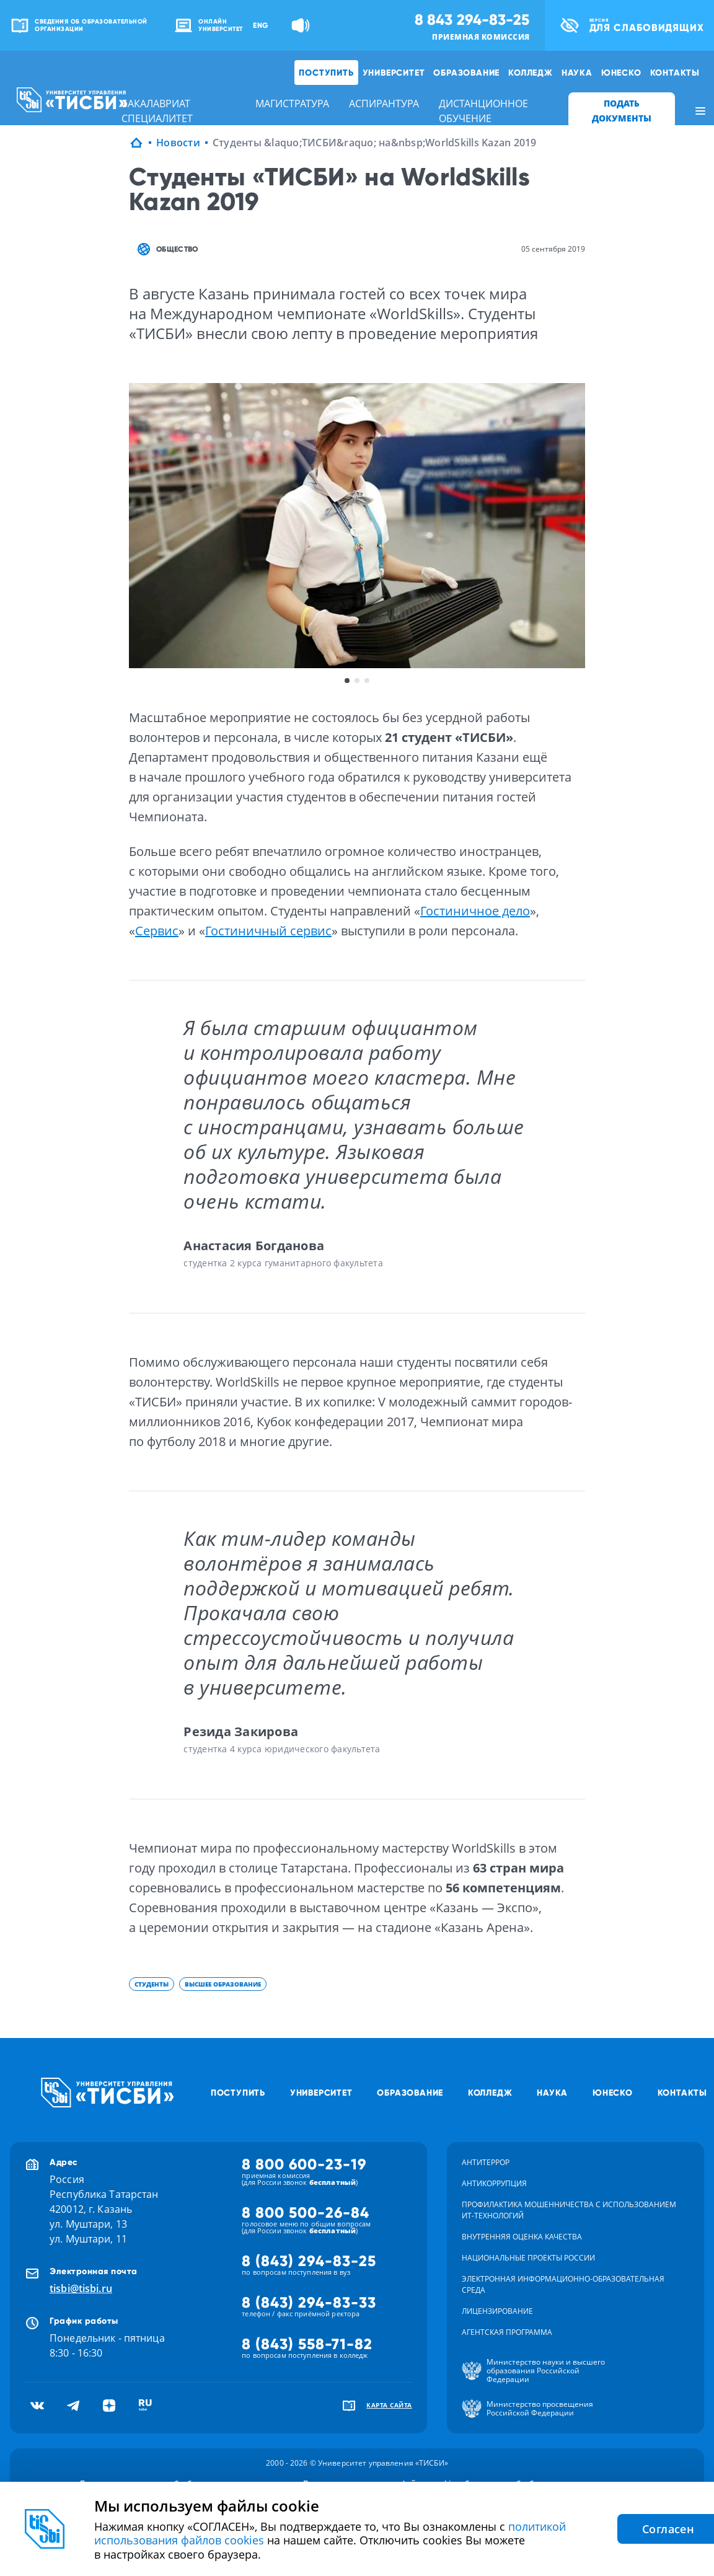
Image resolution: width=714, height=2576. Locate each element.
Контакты (675, 72)
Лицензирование (497, 2311)
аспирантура (384, 103)
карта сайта (389, 2405)
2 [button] (357, 680)
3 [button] (366, 680)
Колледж (530, 72)
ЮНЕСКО (621, 72)
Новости (178, 142)
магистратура (292, 103)
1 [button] (347, 680)
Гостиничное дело (475, 910)
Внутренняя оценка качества (522, 2236)
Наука (577, 72)
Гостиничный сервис (268, 930)
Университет (394, 72)
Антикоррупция (494, 2183)
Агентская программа (507, 2332)
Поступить (326, 72)
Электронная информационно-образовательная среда (563, 2284)
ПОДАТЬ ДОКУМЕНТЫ (621, 110)
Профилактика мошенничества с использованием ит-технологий (569, 2210)
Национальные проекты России (528, 2257)
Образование (466, 72)
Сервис (156, 930)
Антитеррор (485, 2162)
